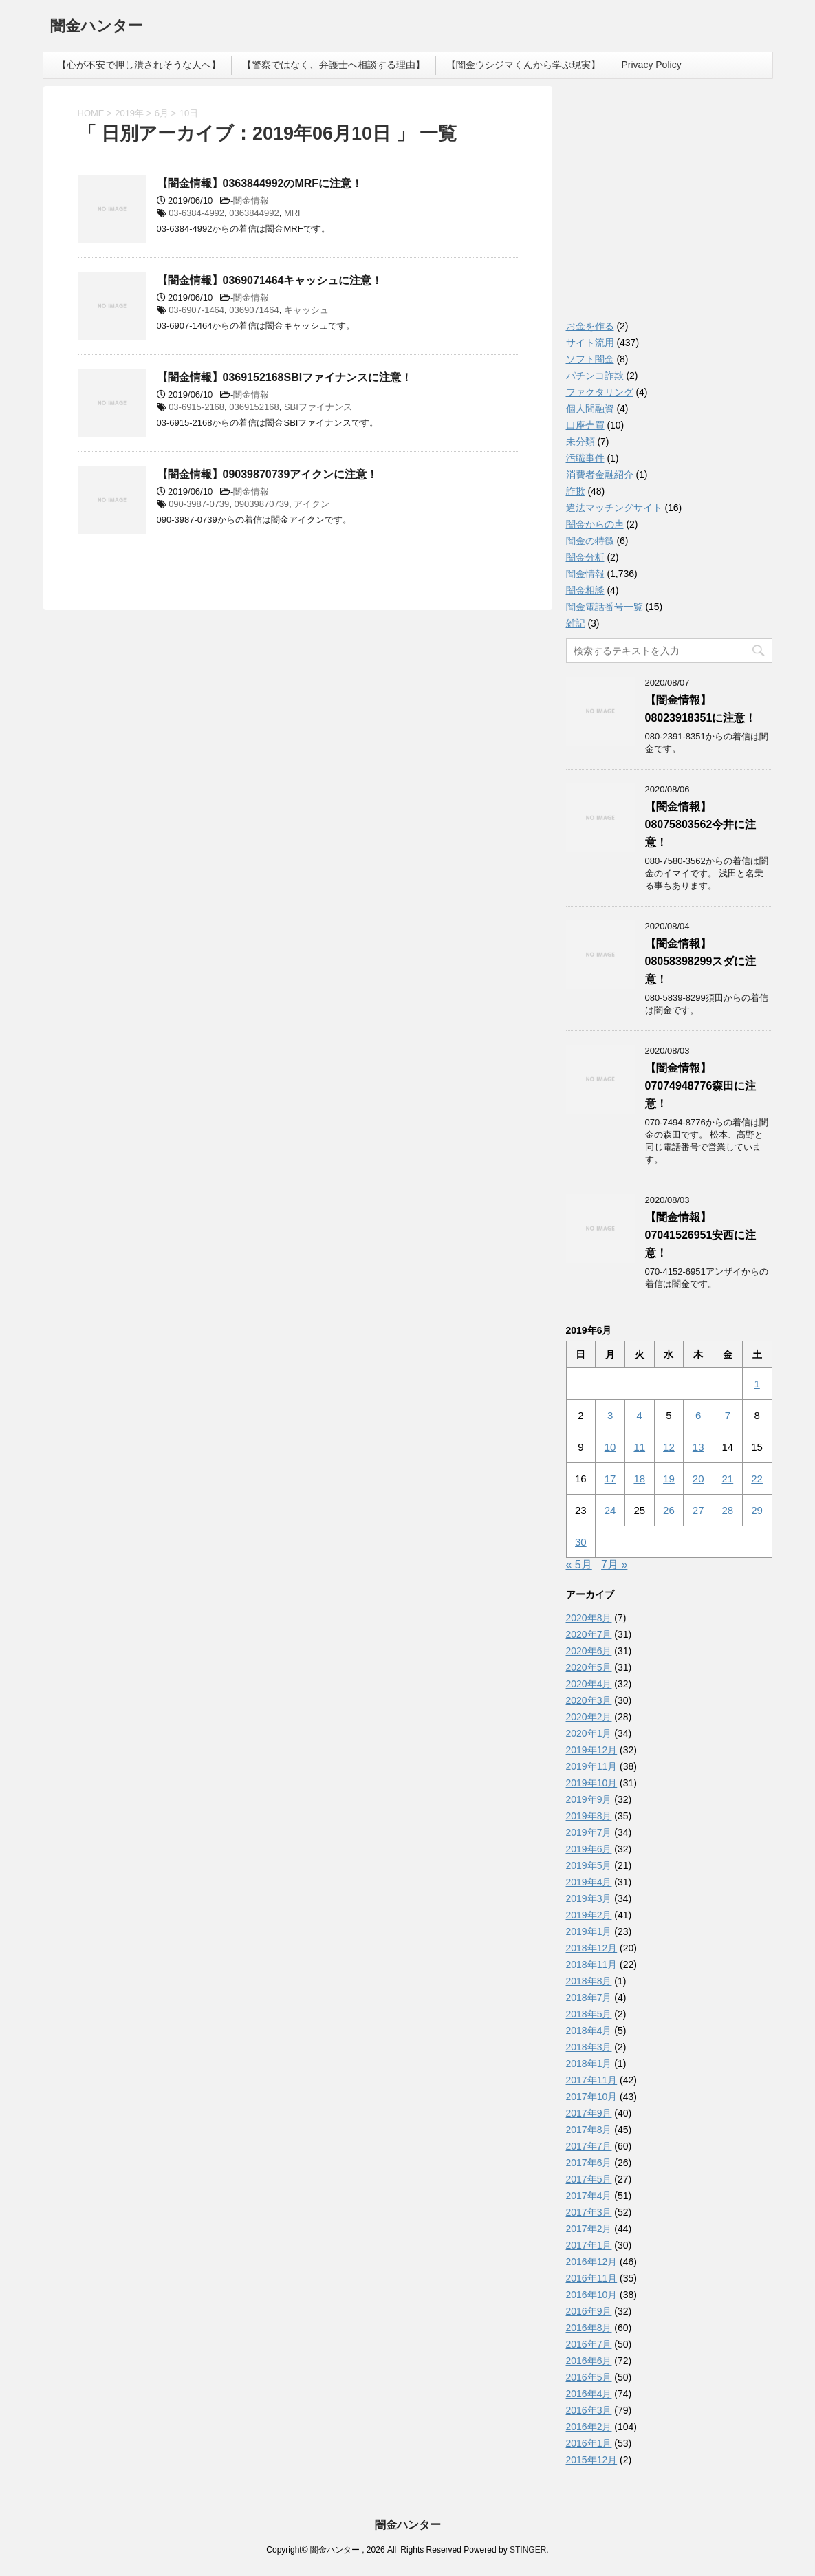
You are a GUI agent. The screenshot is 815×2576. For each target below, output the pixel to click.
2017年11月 (592, 2080)
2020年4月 (589, 1683)
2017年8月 (589, 2129)
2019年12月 (592, 1749)
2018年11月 (592, 1964)
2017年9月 (589, 2113)
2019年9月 (589, 1799)
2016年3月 (589, 2410)
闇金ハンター (96, 27)
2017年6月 (589, 2162)
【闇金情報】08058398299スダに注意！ (701, 961)
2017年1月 (589, 2245)
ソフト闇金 (590, 359)
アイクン (311, 504)
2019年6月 (589, 1848)
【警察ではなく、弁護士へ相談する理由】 (333, 64)
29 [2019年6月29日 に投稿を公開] (757, 1510)
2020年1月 (589, 1733)
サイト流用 (590, 342)
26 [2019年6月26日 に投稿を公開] (669, 1510)
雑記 (575, 623)
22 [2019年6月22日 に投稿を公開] (757, 1478)
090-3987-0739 (199, 504)
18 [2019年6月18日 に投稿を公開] (639, 1478)
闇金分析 (585, 557)
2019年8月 (589, 1815)
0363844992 (254, 213)
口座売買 (585, 425)
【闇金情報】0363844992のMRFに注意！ (260, 183)
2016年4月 (589, 2393)
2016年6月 (589, 2360)
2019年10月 (592, 1782)
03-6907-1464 (196, 310)
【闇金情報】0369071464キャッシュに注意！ (270, 280)
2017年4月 (589, 2195)
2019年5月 (589, 1865)
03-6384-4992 (196, 213)
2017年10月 (592, 2096)
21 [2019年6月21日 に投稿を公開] (728, 1478)
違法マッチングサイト (614, 507)
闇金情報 (251, 200)
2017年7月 (589, 2146)
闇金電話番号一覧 (604, 606)
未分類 (580, 441)
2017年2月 (589, 2228)
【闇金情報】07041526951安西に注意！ (701, 1235)
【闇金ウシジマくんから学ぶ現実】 (523, 64)
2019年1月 (589, 1931)
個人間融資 (590, 408)
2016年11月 (592, 2278)
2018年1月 (589, 2063)
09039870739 (262, 504)
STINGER (528, 2550)
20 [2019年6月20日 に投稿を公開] (698, 1478)
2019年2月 (589, 1914)
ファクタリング (599, 392)
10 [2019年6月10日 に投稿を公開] (610, 1447)
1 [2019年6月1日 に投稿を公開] (756, 1383)
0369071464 (254, 310)
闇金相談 (585, 590)
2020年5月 (589, 1667)
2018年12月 (592, 1947)
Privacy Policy (652, 64)
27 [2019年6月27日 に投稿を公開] (698, 1510)
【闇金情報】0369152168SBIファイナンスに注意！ (285, 377)
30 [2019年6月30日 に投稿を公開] (581, 1542)
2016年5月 (589, 2377)
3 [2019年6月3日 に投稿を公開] (610, 1415)
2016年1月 (589, 2443)
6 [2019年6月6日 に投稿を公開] (698, 1415)
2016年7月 (589, 2344)
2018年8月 (589, 1981)
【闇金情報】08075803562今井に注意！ (701, 824)
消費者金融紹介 (599, 474)
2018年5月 (589, 2014)
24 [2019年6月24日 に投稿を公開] (610, 1510)
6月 (162, 113)
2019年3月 (589, 1898)
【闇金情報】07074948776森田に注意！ (701, 1086)
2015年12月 (592, 2459)
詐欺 (575, 491)
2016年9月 (589, 2311)
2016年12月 (592, 2261)
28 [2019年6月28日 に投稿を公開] (728, 1510)
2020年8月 (589, 1617)
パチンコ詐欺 (595, 375)
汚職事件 (585, 458)
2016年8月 (589, 2327)
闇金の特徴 (590, 540)
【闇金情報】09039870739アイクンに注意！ (267, 474)
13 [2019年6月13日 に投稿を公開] (698, 1447)
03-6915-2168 (196, 407)
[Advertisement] (669, 206)
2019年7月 (589, 1832)
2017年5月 (589, 2179)
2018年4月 (589, 2030)
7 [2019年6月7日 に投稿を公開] (727, 1415)
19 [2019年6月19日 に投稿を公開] (669, 1478)
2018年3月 (589, 2047)
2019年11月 (592, 1766)
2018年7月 (589, 1997)
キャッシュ (306, 310)
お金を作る (590, 326)
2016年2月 (589, 2426)
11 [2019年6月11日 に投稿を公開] (639, 1447)
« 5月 (579, 1564)
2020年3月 (589, 1700)
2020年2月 (589, 1716)
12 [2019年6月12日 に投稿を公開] (669, 1447)
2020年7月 (589, 1634)
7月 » (614, 1564)
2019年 (129, 113)
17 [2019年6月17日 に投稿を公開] (610, 1478)
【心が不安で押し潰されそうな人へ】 (139, 64)
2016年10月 (592, 2294)
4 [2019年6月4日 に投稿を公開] (639, 1415)
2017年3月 (589, 2212)
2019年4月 (589, 1881)
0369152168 (254, 407)
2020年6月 (589, 1650)
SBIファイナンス (318, 407)
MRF (293, 213)
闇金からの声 (595, 524)
